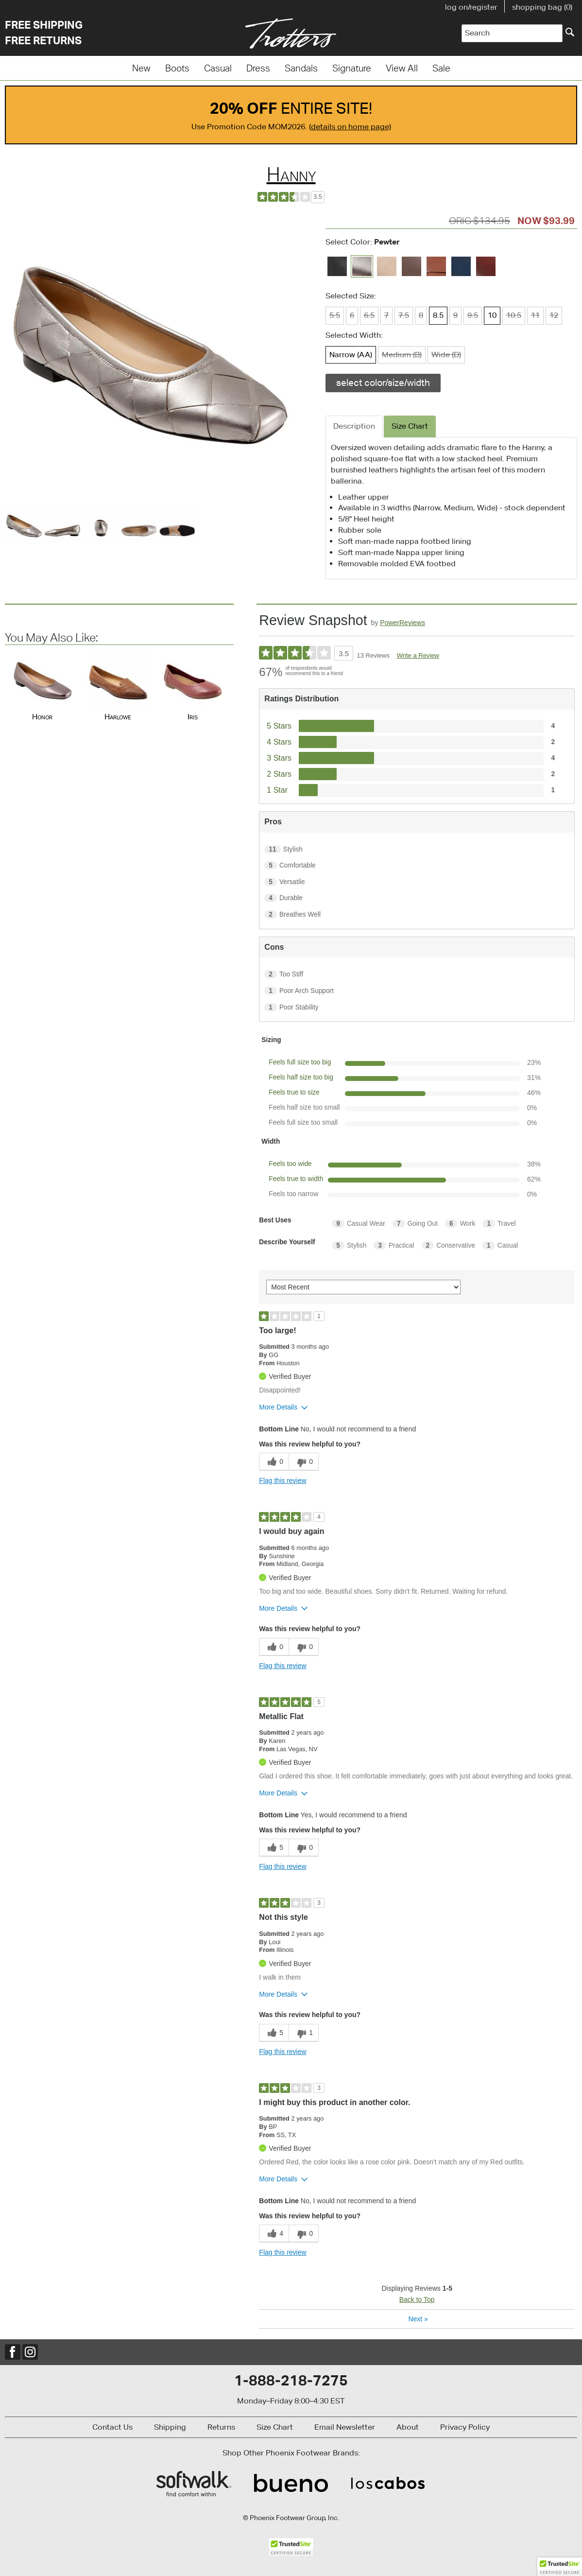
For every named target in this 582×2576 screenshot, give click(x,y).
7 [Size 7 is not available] (386, 315)
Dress (258, 68)
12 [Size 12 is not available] (553, 315)
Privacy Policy (465, 2427)
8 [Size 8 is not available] (421, 315)
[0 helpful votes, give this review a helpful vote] (274, 1462)
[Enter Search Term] (512, 33)
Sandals (301, 68)
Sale (441, 68)
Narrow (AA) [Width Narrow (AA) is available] (350, 354)
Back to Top (417, 2299)
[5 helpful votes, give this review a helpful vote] (274, 1848)
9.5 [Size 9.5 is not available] (472, 315)
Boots (177, 68)
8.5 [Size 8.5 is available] (438, 315)
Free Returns (43, 40)
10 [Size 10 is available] (492, 315)
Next (418, 2319)
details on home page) (351, 126)
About (407, 2427)
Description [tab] (354, 426)
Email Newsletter (344, 2427)
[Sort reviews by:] (363, 1287)
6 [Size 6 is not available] (352, 315)
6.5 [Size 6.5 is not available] (369, 315)
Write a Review (418, 655)
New (141, 68)
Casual (218, 68)
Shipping (170, 2427)
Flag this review (282, 1480)
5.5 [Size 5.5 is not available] (334, 315)
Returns (221, 2427)
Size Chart (275, 2427)
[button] (559, 2567)
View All (402, 68)
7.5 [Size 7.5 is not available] (403, 315)
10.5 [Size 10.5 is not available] (513, 315)
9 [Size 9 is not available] (455, 315)
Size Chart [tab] (410, 426)
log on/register (471, 7)
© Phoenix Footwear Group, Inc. (291, 2518)
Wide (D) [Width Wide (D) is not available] (446, 354)
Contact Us (112, 2427)
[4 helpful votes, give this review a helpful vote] (274, 2234)
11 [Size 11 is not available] (535, 315)
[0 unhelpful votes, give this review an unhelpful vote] (304, 1462)
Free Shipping (44, 24)
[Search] (570, 32)
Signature (351, 68)
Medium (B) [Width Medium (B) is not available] (402, 354)
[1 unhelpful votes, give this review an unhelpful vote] (304, 2033)
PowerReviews (402, 623)
